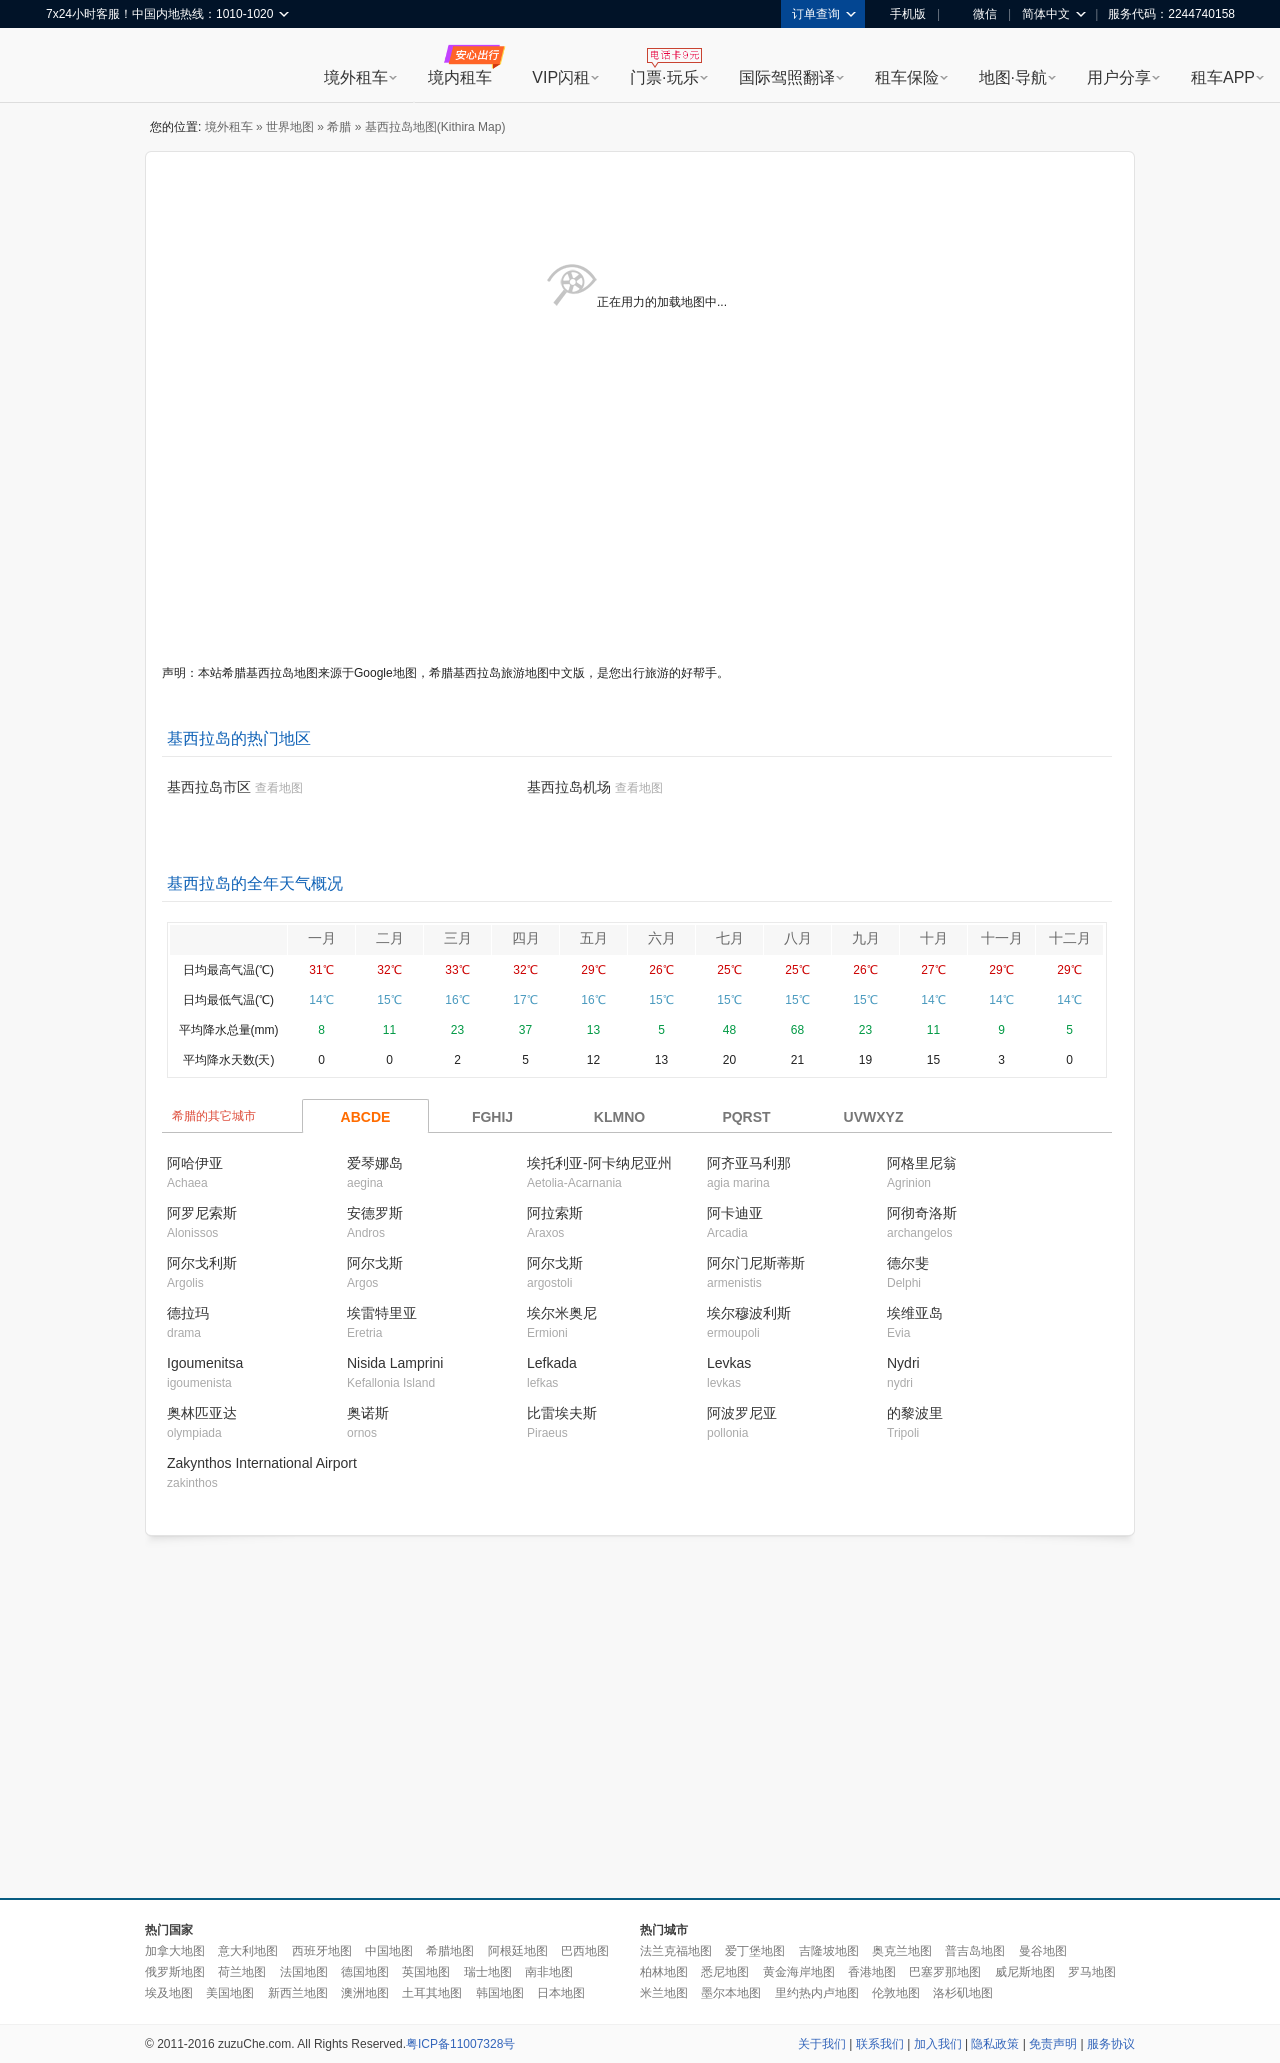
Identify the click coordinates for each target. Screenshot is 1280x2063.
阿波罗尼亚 (742, 1413)
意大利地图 (248, 1951)
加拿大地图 (175, 1951)
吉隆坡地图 (829, 1951)
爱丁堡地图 (755, 1951)
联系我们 (880, 2044)
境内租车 (460, 77)
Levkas (729, 1363)
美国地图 (230, 1993)
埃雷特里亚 (382, 1313)
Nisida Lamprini (395, 1363)
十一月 (1002, 938)
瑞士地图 (488, 1972)
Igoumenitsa (205, 1363)
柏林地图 (664, 1972)
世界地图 (290, 127)
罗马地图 (1092, 1972)
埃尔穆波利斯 (749, 1313)
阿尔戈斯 (375, 1263)
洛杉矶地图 (963, 1993)
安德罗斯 (375, 1213)
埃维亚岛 (915, 1313)
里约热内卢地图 (817, 1993)
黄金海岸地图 (799, 1972)
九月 (866, 938)
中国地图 (389, 1951)
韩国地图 (500, 1993)
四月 (526, 938)
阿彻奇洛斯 (922, 1213)
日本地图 (561, 1993)
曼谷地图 (1043, 1951)
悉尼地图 (725, 1972)
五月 (594, 938)
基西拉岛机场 (569, 787)
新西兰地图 (298, 1993)
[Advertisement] (539, 1718)
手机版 (901, 14)
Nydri (903, 1363)
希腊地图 (450, 1951)
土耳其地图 (432, 1993)
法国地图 (304, 1972)
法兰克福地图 (676, 1951)
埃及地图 (169, 1993)
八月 (798, 938)
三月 (458, 938)
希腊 (339, 127)
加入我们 (938, 2044)
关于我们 (822, 2044)
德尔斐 (908, 1263)
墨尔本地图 (731, 1993)
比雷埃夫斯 (562, 1413)
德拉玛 (188, 1313)
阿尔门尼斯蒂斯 (756, 1263)
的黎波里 (915, 1413)
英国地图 (426, 1972)
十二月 (1070, 938)
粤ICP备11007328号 (460, 2044)
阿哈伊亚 (195, 1163)
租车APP (1223, 77)
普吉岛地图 (975, 1951)
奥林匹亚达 (202, 1413)
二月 (390, 938)
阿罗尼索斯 (202, 1213)
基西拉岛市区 (209, 787)
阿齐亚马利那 (749, 1163)
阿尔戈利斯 (202, 1263)
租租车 (71, 67)
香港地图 (872, 1972)
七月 (730, 938)
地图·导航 (1013, 77)
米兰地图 (664, 1993)
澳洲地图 (365, 1993)
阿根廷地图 (518, 1951)
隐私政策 (995, 2044)
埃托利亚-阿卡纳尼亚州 (599, 1163)
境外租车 (356, 77)
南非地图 (549, 1972)
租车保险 (907, 77)
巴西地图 (585, 1951)
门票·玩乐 (664, 77)
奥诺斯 (368, 1413)
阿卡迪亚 (735, 1213)
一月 (322, 938)
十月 (934, 938)
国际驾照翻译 (787, 77)
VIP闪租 (561, 77)
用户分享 (1119, 77)
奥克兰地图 (902, 1951)
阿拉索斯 (555, 1213)
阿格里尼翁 (922, 1163)
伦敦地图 (896, 1993)
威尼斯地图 (1025, 1972)
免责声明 (1053, 2044)
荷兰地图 (242, 1972)
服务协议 (1111, 2044)
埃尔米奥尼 (562, 1313)
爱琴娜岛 (375, 1163)
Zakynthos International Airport (262, 1463)
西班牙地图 (322, 1951)
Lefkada (552, 1363)
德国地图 (365, 1972)
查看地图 (279, 788)
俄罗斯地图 (175, 1972)
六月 (662, 938)
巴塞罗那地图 (945, 1972)
